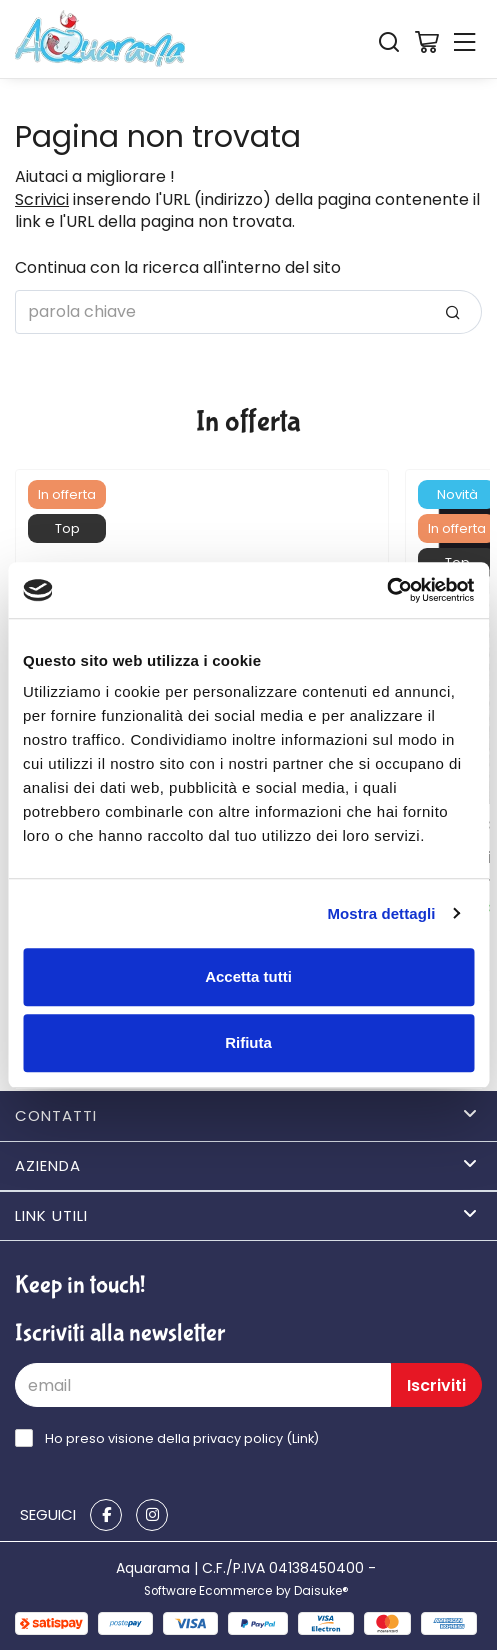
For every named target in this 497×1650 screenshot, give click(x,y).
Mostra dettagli (381, 913)
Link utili (246, 1215)
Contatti (246, 1115)
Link (303, 1438)
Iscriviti (436, 1385)
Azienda (246, 1165)
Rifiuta (248, 1042)
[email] (203, 1385)
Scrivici (42, 199)
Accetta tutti (248, 976)
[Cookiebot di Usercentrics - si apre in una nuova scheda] (386, 590)
